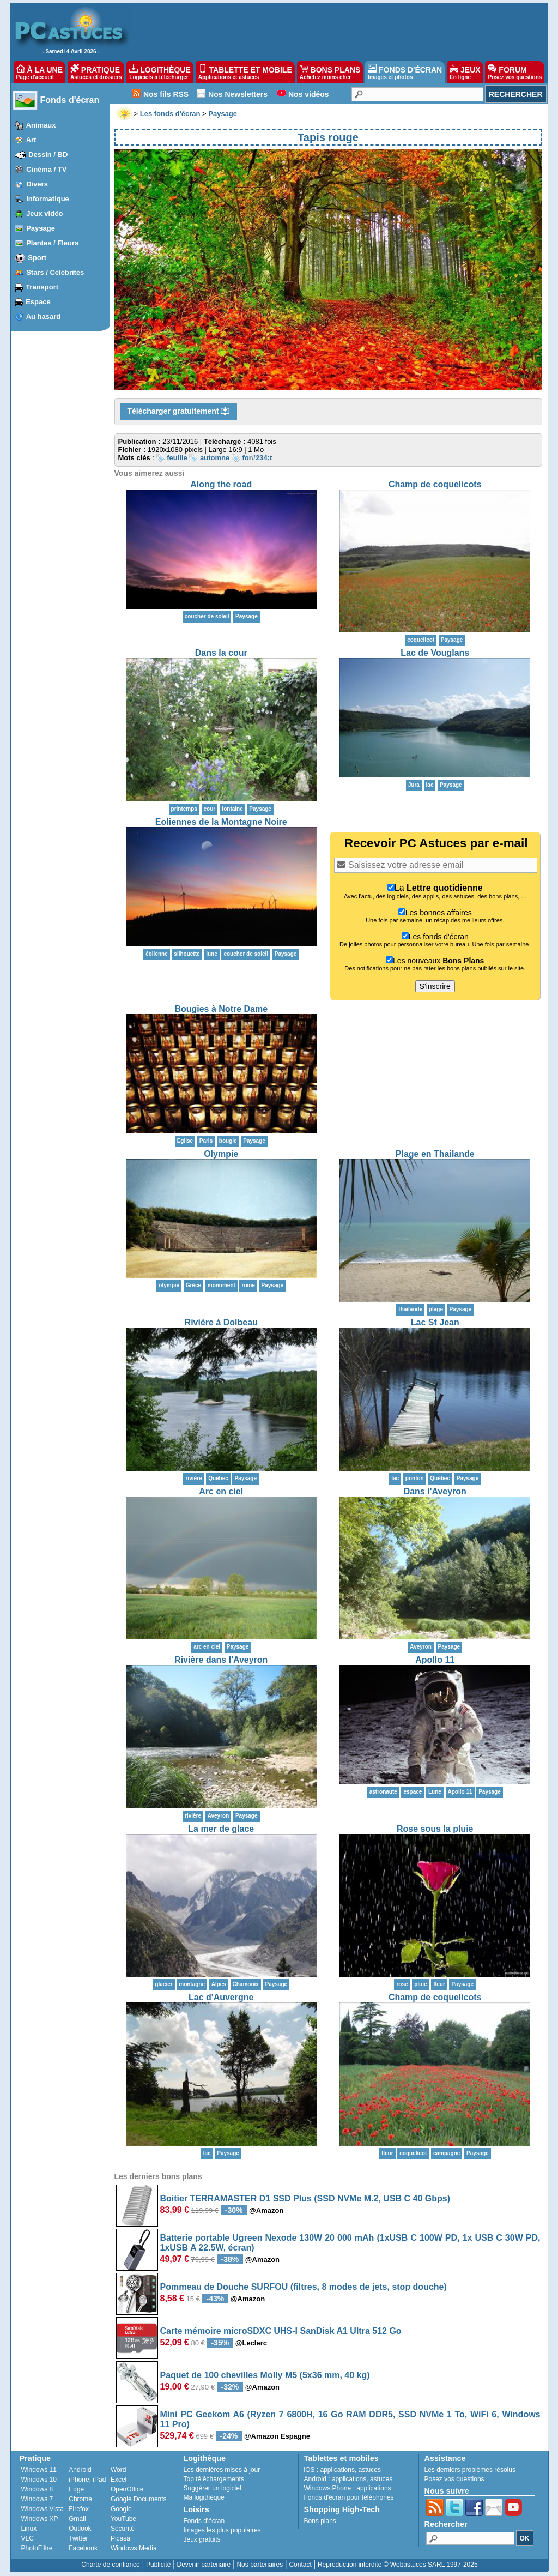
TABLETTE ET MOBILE (245, 72)
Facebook (83, 2548)
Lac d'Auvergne (221, 1997)
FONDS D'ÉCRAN (405, 72)
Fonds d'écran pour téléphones (349, 2497)
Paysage (40, 228)
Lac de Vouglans (435, 652)
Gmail (77, 2519)
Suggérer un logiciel (212, 2488)
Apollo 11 (434, 1659)
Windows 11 (39, 2470)
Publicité (158, 2564)
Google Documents (139, 2499)
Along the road (221, 484)
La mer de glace (221, 1828)
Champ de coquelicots (435, 484)
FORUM (515, 72)
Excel (118, 2479)
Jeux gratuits (202, 2539)
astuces (370, 2470)
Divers (37, 184)
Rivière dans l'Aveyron (221, 1659)
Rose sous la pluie (435, 1828)
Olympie (221, 1154)
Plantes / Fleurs (52, 243)
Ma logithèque (204, 2497)
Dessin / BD (48, 154)
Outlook (80, 2528)
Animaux (41, 125)
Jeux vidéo (44, 213)
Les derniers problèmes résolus (469, 2470)
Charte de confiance (110, 2564)
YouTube (123, 2519)
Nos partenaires (259, 2564)
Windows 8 (37, 2489)
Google (121, 2509)
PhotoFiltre (37, 2548)
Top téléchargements (214, 2479)
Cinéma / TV (46, 169)
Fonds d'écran (70, 100)
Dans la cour (221, 652)
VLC (27, 2538)
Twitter (78, 2538)
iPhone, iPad (87, 2479)
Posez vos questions (454, 2479)
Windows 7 (37, 2499)
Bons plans (320, 2521)
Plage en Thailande (435, 1154)
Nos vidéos (308, 94)
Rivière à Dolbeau (221, 1322)
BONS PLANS (330, 72)
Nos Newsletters (238, 94)
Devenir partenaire (204, 2564)
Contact (300, 2564)
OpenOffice (127, 2489)
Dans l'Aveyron (435, 1491)
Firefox (79, 2509)
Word (118, 2470)
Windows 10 (39, 2479)
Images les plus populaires (222, 2530)
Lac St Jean (435, 1322)
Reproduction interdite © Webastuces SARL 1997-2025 (398, 2564)
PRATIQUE (96, 72)
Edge (76, 2489)
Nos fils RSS (166, 94)
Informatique (47, 199)
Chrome (80, 2499)
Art (31, 140)
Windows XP (39, 2519)
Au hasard (43, 316)
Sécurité (123, 2528)
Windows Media (134, 2548)
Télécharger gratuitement (179, 412)
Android (80, 2470)
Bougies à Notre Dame (221, 1008)
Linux (29, 2528)
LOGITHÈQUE (159, 72)
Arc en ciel (221, 1491)
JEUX (465, 72)
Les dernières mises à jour (222, 2470)
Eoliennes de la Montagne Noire (221, 822)
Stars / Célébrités (55, 272)
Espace (38, 302)
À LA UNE (39, 72)
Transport (42, 287)
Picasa (120, 2538)
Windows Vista (42, 2509)
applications (337, 2470)
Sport (37, 258)
